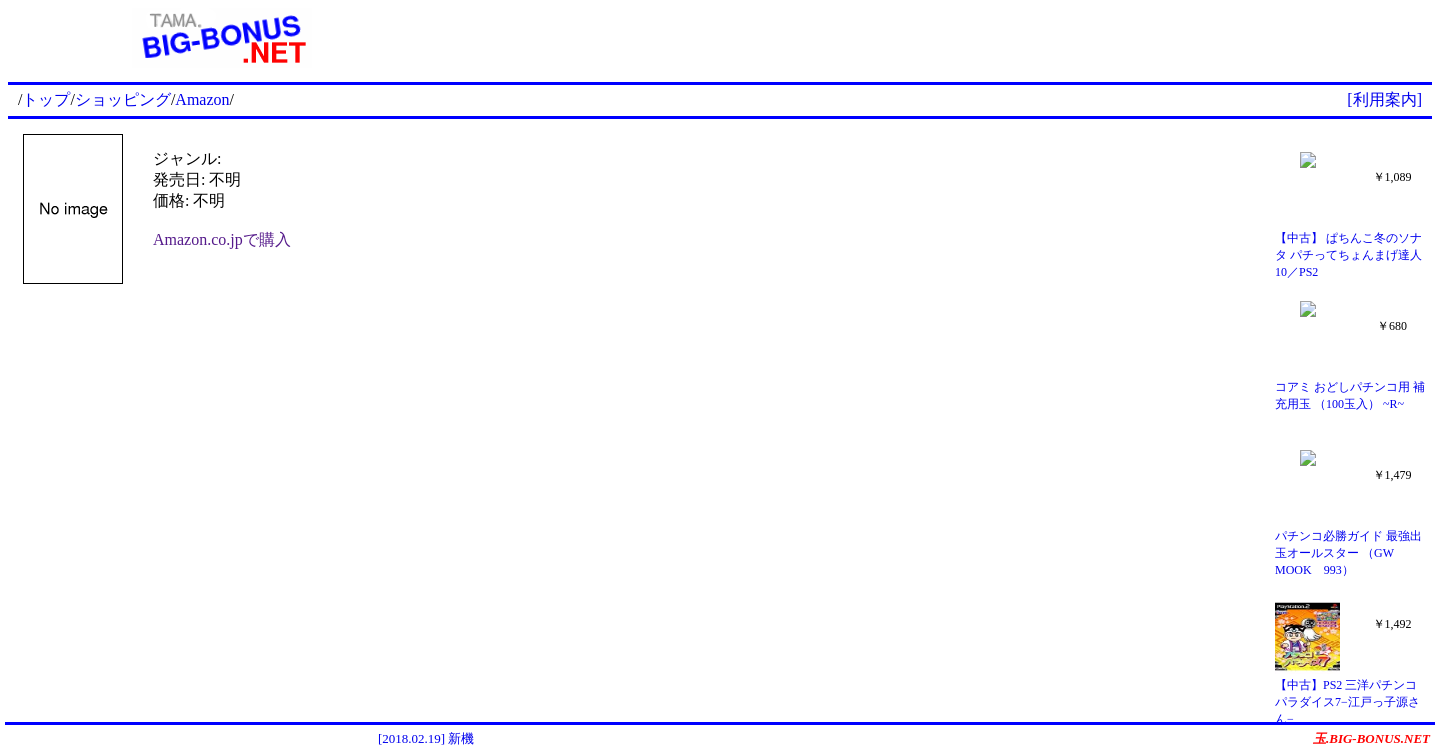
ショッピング (123, 99)
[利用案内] (1384, 99)
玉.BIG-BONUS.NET (1371, 738)
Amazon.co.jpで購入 (222, 239)
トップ (46, 99)
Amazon (202, 99)
